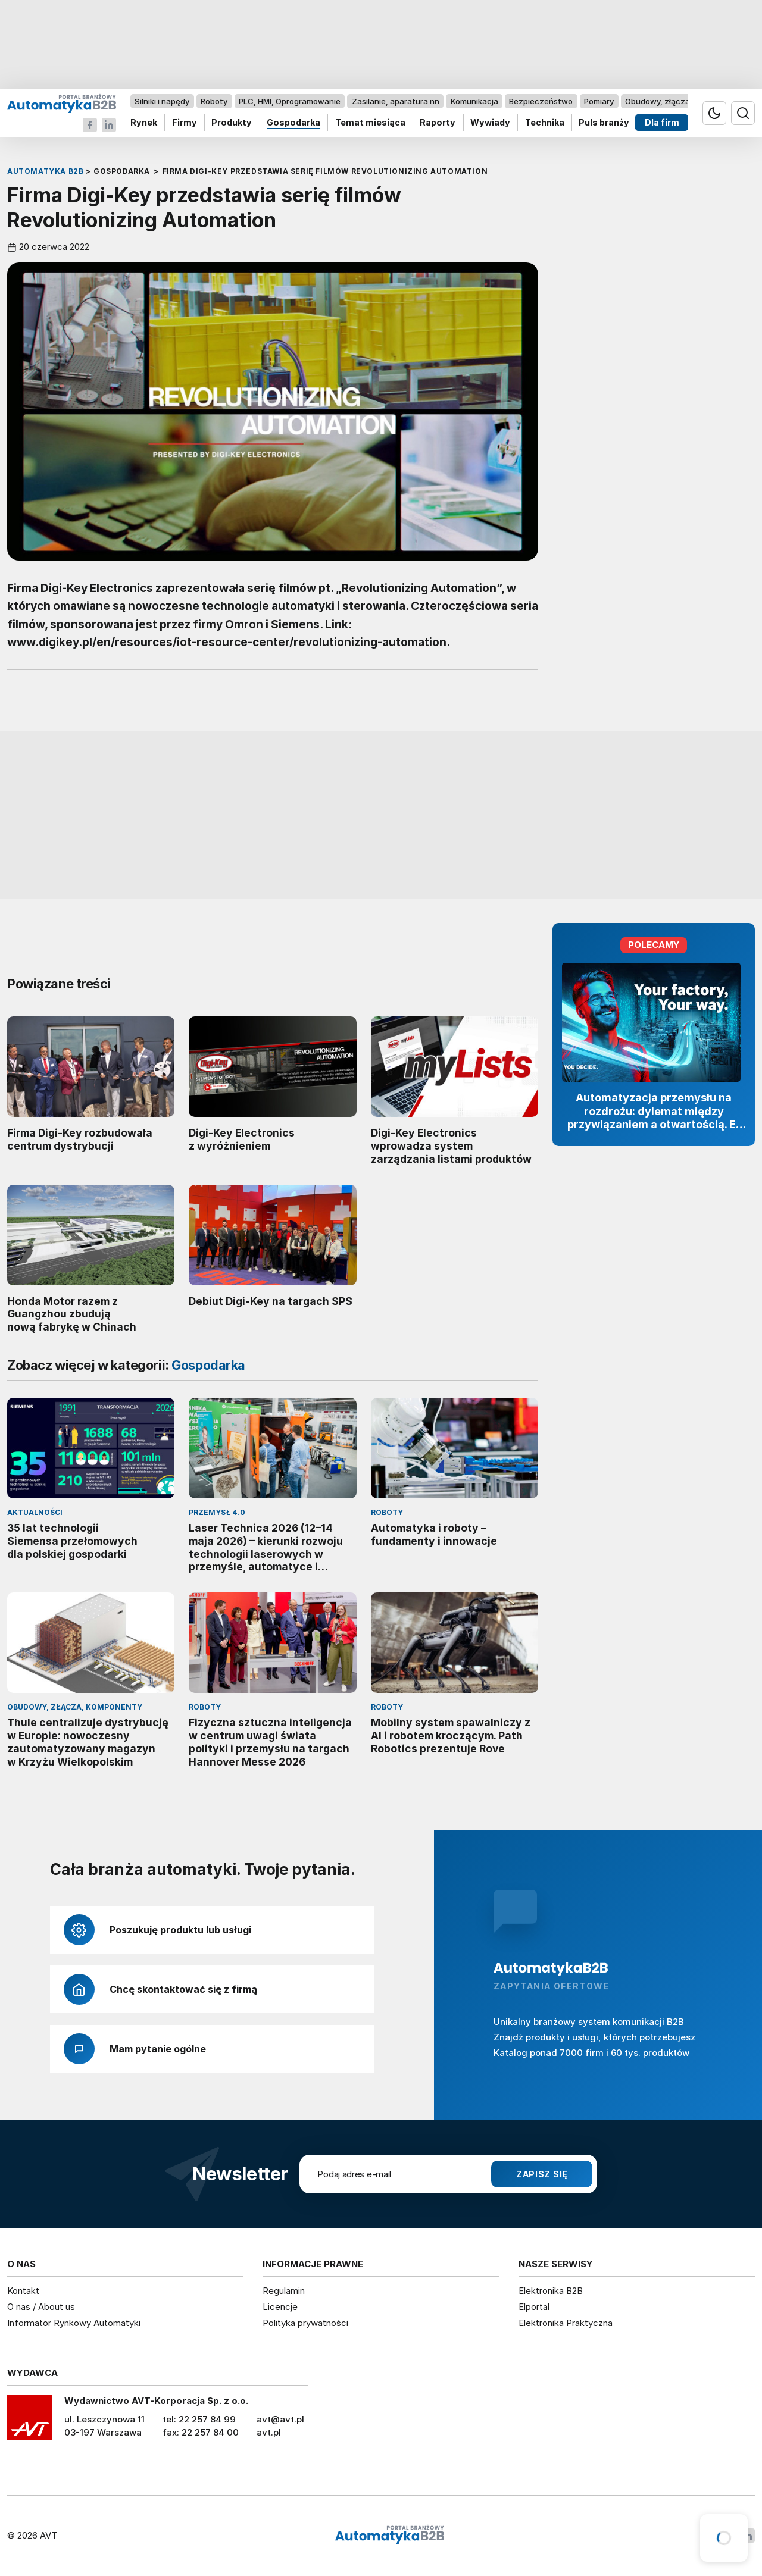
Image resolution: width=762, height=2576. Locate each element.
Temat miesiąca (370, 123)
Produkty (231, 123)
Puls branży (604, 123)
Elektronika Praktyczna (566, 2322)
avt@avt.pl (280, 2419)
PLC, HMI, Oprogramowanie (290, 101)
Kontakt (23, 2290)
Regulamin (284, 2290)
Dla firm (662, 123)
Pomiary (599, 101)
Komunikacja (474, 101)
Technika (544, 123)
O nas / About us (41, 2306)
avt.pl (269, 2432)
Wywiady (490, 123)
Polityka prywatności (305, 2322)
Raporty (437, 123)
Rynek (143, 123)
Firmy (184, 123)
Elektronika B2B (551, 2290)
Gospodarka (293, 123)
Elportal (534, 2306)
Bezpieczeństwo (541, 101)
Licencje (280, 2306)
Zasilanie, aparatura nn (395, 101)
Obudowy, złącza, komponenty (683, 101)
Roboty (214, 101)
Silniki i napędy (162, 101)
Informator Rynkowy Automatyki (73, 2322)
